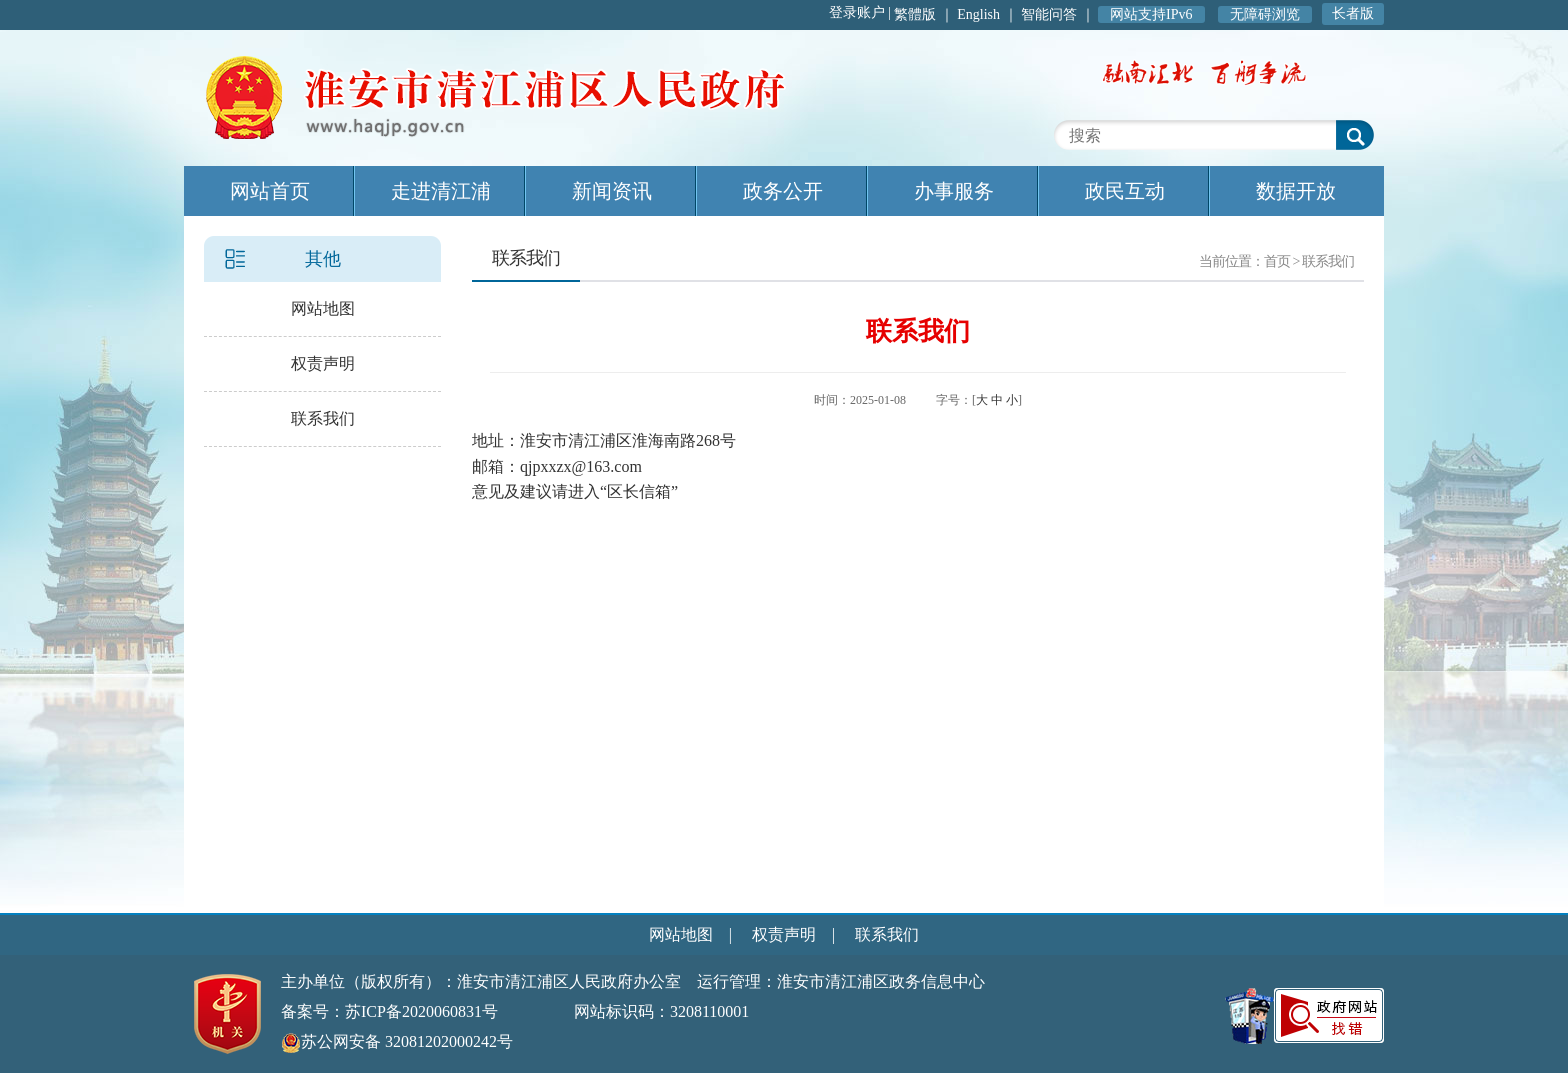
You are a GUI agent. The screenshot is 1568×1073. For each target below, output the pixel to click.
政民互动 (1125, 191)
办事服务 (954, 191)
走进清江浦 (441, 191)
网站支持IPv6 (1151, 14)
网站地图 (323, 308)
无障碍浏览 (1265, 14)
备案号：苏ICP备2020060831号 (389, 1011)
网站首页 (270, 191)
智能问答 (1049, 14)
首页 (1277, 261)
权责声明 (323, 363)
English (978, 14)
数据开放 (1296, 191)
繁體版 (915, 14)
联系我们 (323, 418)
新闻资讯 (612, 191)
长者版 (1353, 13)
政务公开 (783, 191)
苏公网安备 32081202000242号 (397, 1041)
